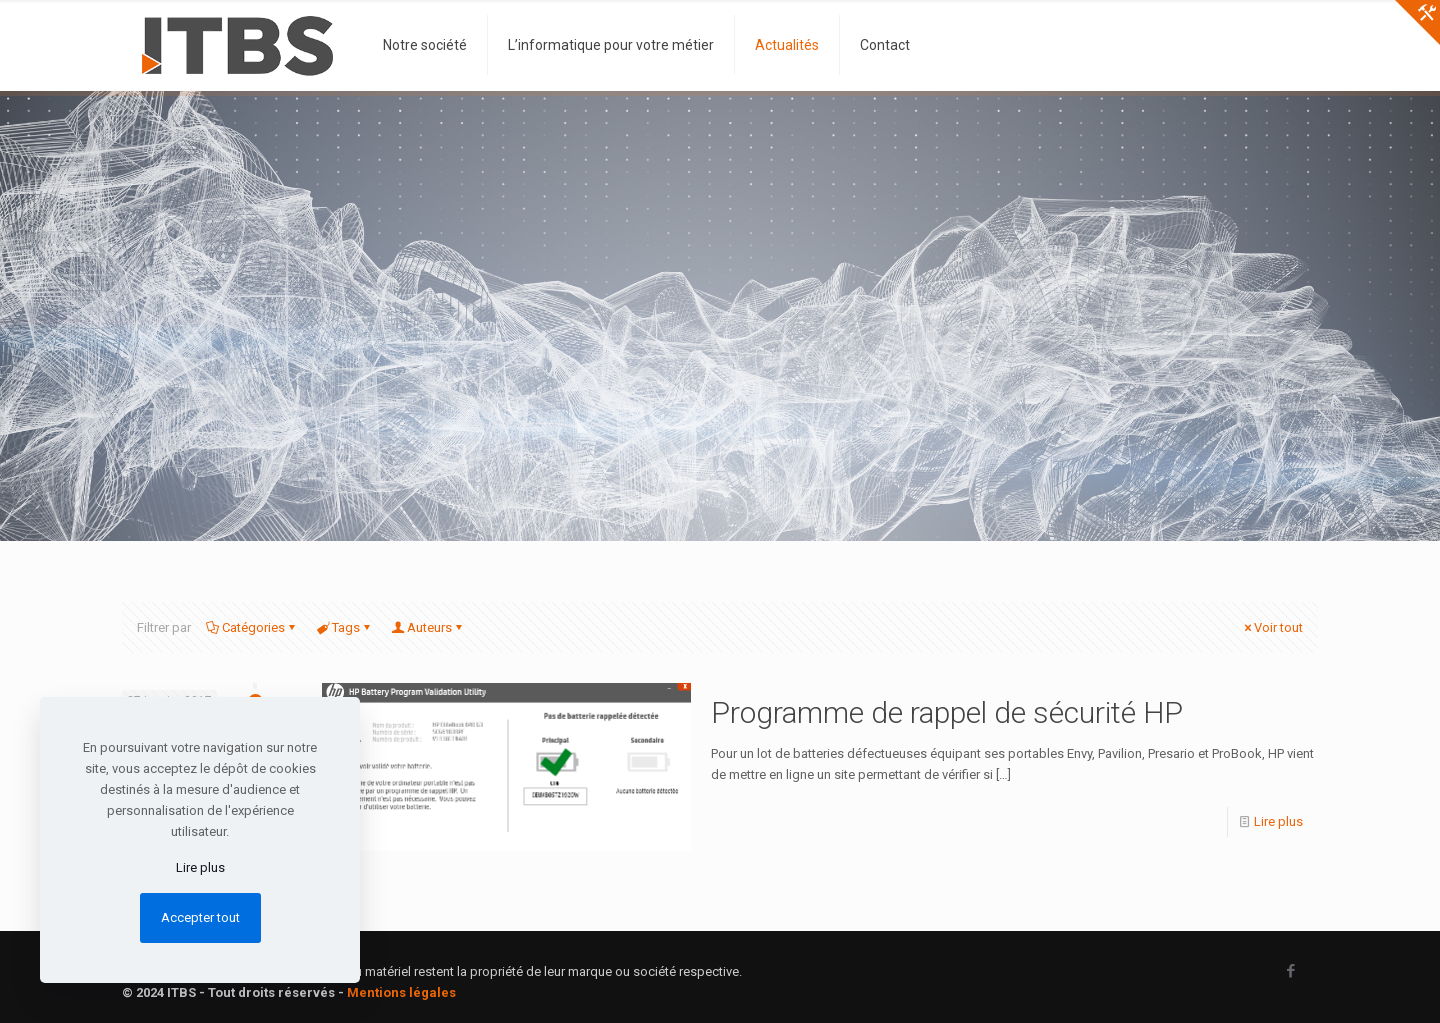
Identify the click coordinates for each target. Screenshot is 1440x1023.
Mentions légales (401, 992)
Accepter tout (200, 917)
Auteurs (428, 627)
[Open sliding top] (1417, 22)
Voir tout (1272, 627)
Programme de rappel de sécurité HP (947, 712)
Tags (344, 627)
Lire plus (1278, 821)
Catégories (252, 627)
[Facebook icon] (1290, 971)
